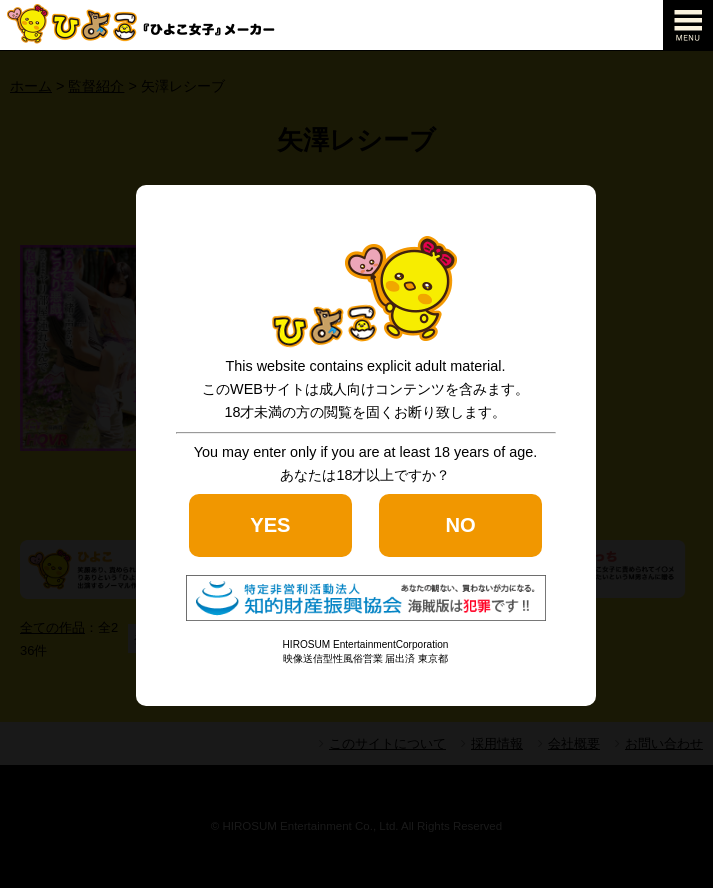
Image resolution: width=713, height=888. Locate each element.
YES (270, 525)
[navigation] (688, 25)
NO (460, 525)
